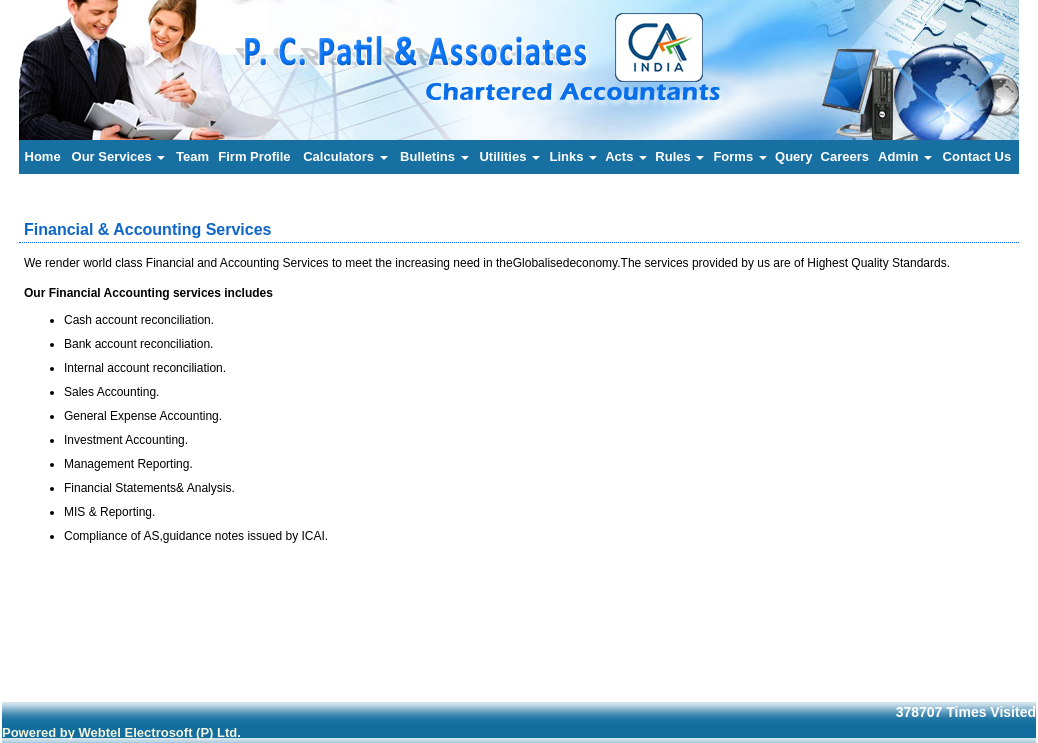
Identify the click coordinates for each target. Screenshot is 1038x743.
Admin (905, 156)
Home (43, 156)
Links (573, 156)
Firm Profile (254, 156)
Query (794, 156)
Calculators (345, 156)
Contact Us (977, 156)
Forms (739, 156)
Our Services (119, 156)
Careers (845, 156)
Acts (626, 156)
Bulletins (434, 156)
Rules (679, 156)
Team (192, 156)
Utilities (509, 156)
